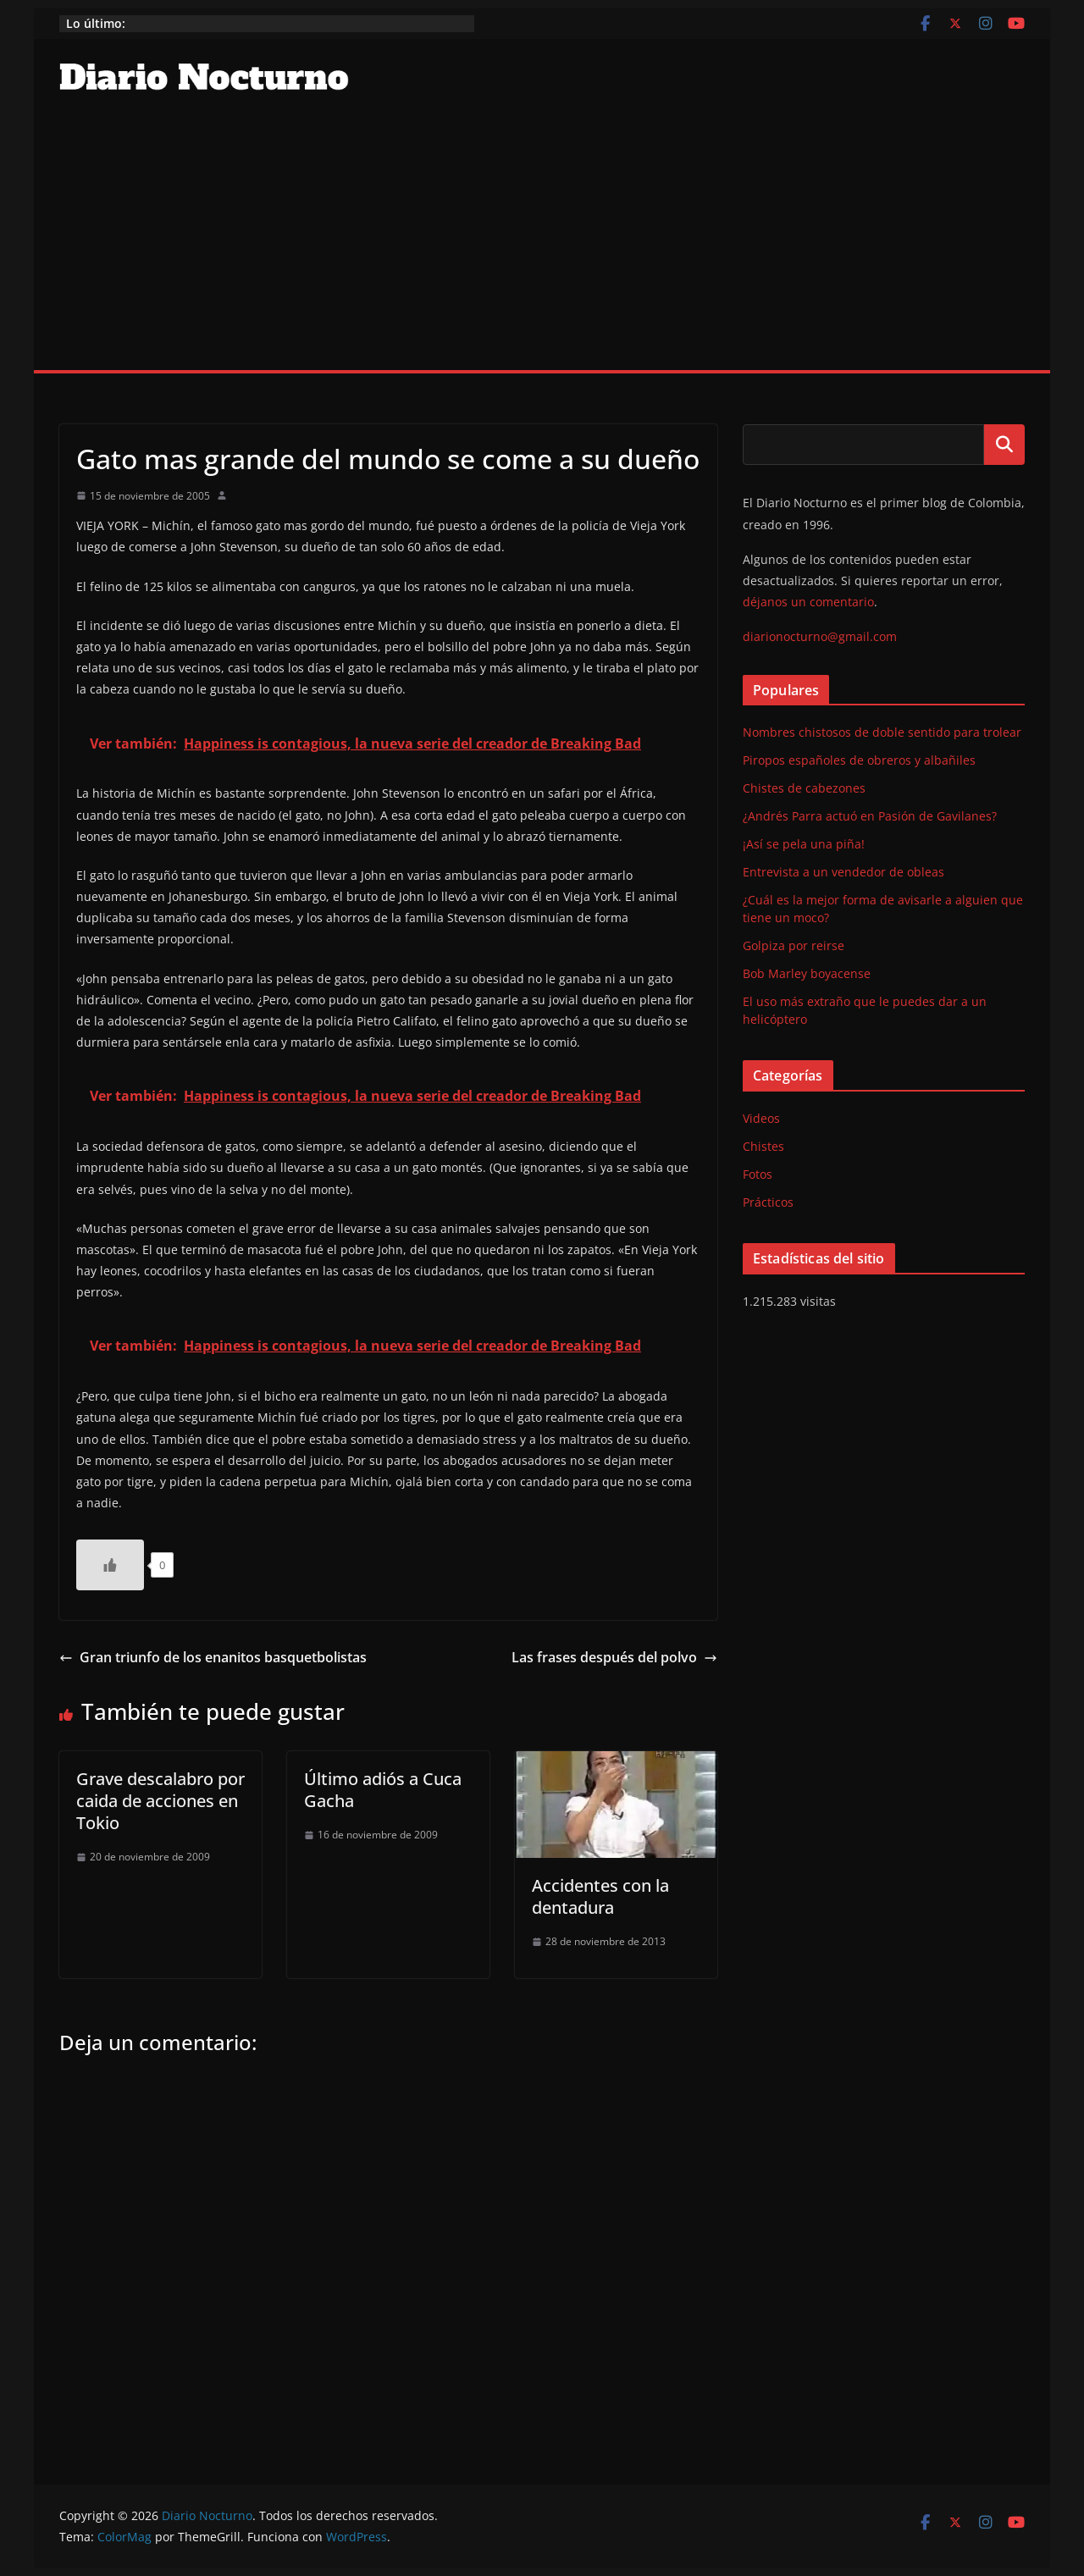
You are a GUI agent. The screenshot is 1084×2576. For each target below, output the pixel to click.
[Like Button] (110, 1565)
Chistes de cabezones (804, 788)
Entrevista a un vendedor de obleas (843, 872)
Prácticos (768, 1202)
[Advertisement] (542, 243)
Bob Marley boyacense (807, 973)
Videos (761, 1118)
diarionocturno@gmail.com (820, 636)
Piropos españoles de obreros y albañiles (859, 760)
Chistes (763, 1146)
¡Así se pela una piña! (804, 844)
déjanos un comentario (808, 602)
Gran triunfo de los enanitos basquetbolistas (213, 1657)
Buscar (1004, 444)
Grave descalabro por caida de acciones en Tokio (160, 1800)
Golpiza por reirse (793, 945)
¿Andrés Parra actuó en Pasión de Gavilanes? (870, 816)
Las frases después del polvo (614, 1657)
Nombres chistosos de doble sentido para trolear (882, 732)
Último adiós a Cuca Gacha (383, 1789)
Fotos (757, 1174)
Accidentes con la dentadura (600, 1896)
